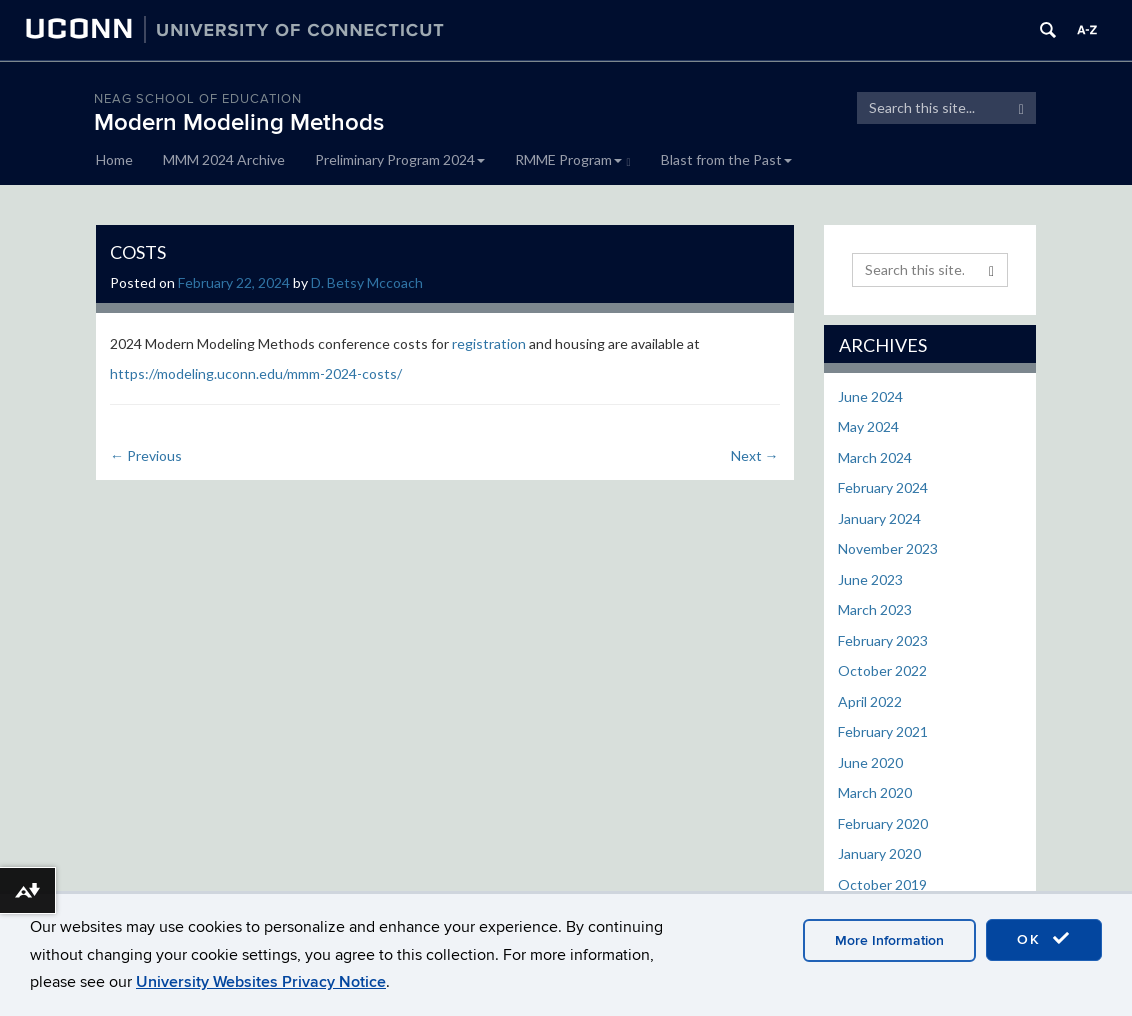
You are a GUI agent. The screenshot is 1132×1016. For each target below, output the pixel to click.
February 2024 (883, 487)
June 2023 (870, 579)
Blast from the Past (726, 159)
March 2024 (875, 457)
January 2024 (879, 518)
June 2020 (870, 762)
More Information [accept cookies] (889, 940)
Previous (146, 455)
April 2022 (870, 701)
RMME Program (573, 159)
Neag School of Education (198, 99)
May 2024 (868, 426)
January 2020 (879, 853)
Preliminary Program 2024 (400, 159)
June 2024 (870, 396)
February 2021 (883, 731)
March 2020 (875, 792)
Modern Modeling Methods (239, 122)
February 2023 (883, 640)
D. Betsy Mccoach (367, 282)
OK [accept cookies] (1044, 939)
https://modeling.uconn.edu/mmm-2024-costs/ (256, 373)
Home (114, 159)
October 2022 (882, 670)
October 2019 (882, 884)
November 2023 (888, 548)
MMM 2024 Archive (224, 159)
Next (755, 455)
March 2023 (875, 609)
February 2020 (883, 823)
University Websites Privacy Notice (261, 982)
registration (489, 343)
